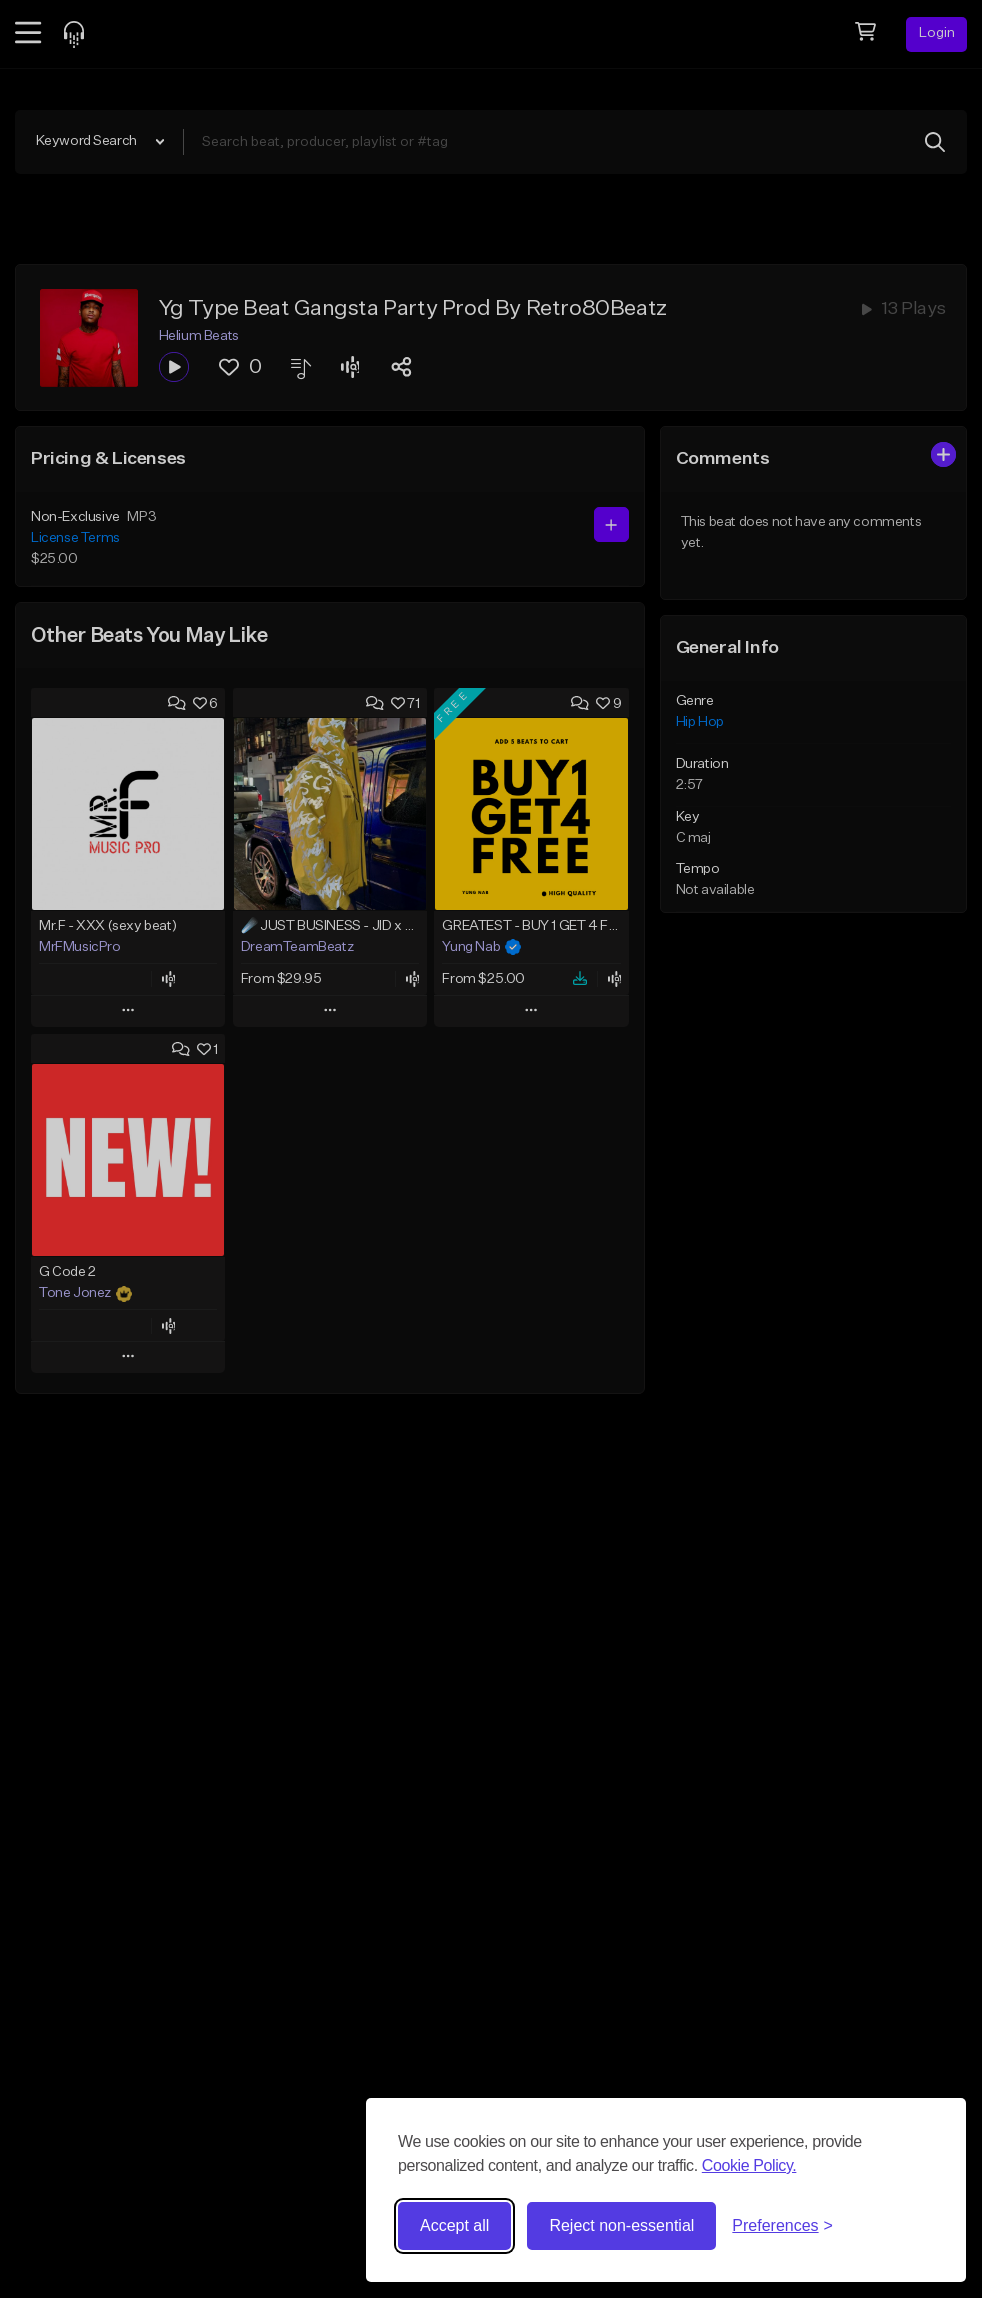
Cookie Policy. (749, 2165)
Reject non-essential (621, 2225)
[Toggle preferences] (782, 2226)
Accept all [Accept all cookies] (454, 2225)
